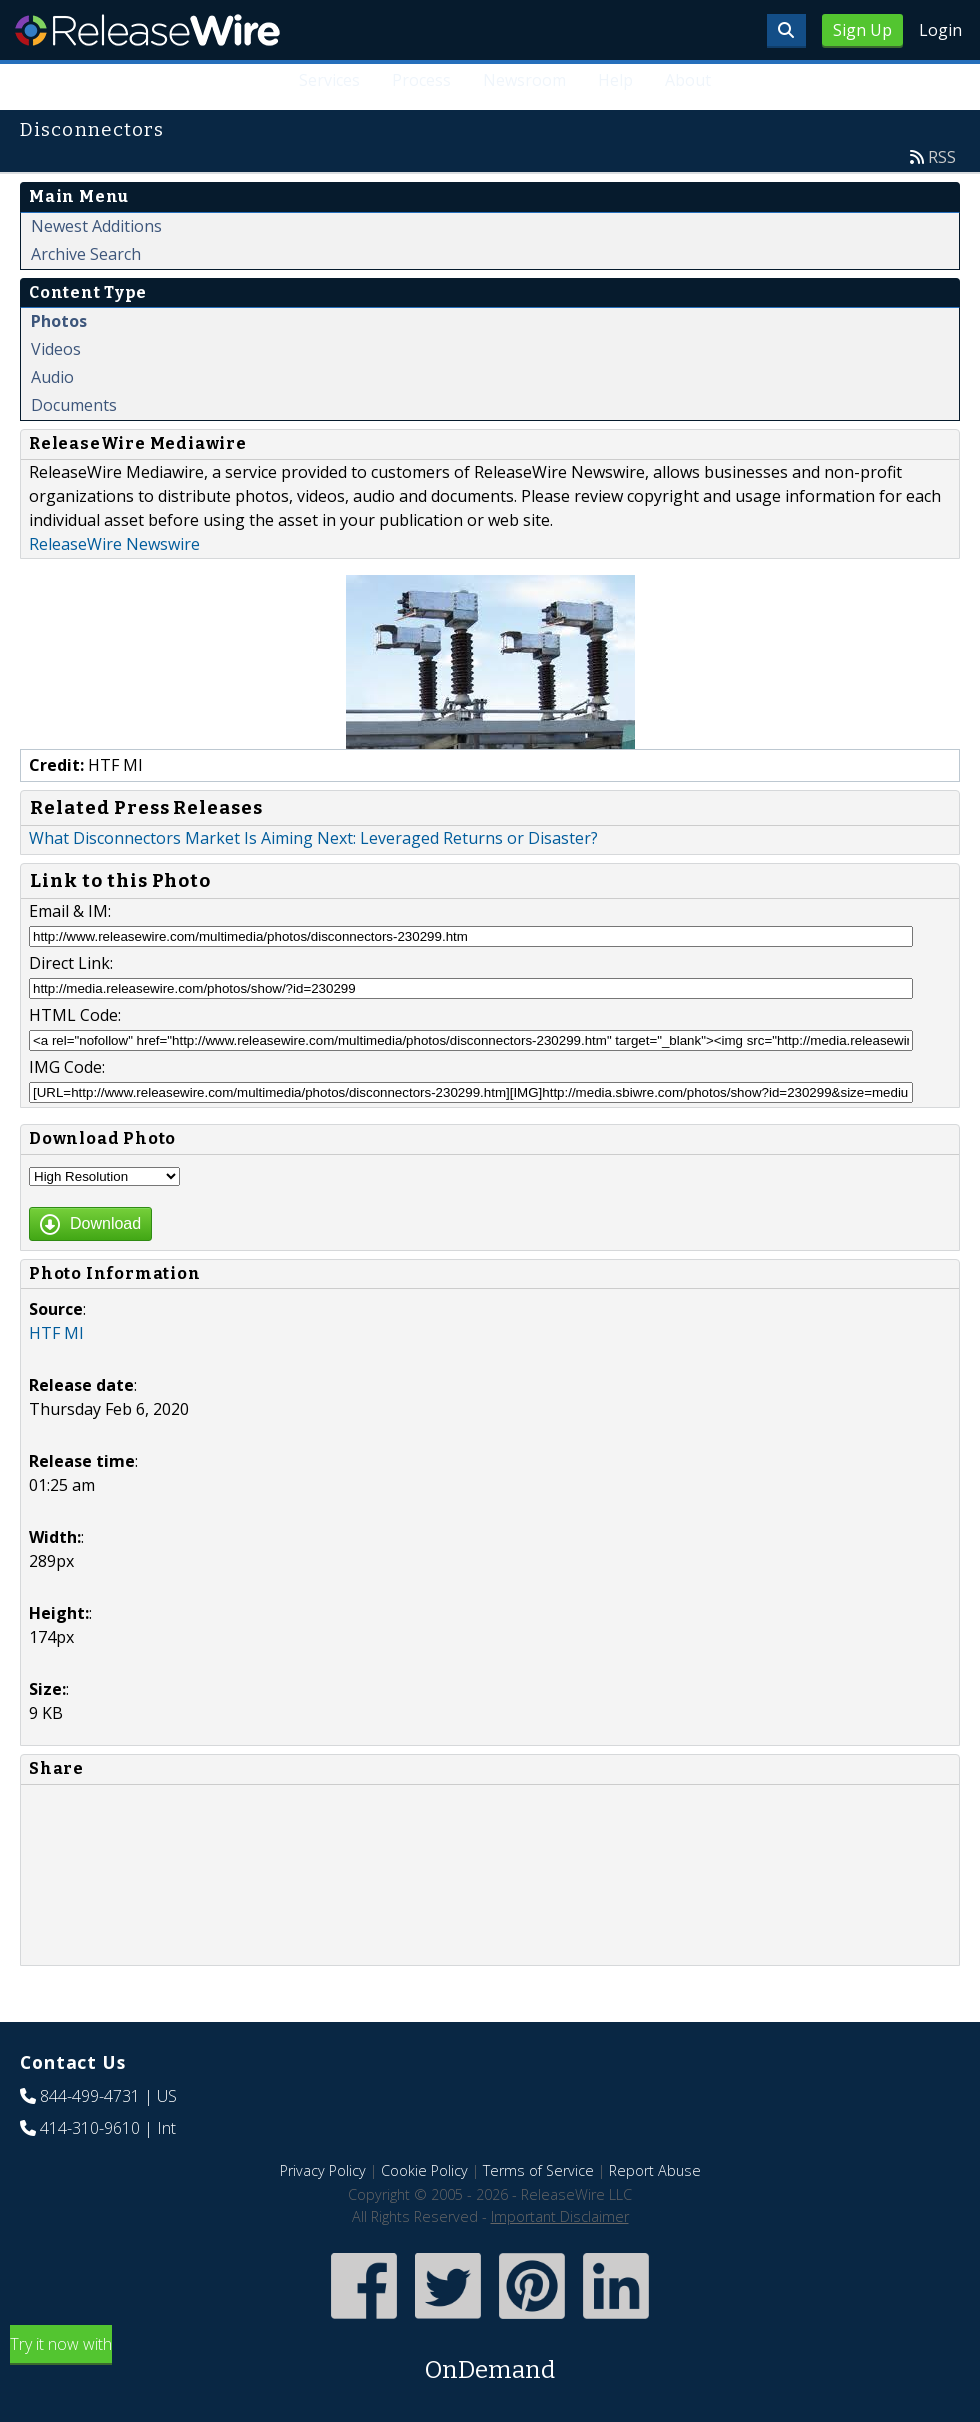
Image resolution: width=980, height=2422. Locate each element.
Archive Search (86, 254)
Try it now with (490, 2360)
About (688, 80)
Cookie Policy (424, 2170)
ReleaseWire (147, 30)
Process (421, 80)
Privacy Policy (323, 2170)
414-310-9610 (90, 2128)
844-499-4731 (90, 2096)
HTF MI (56, 1333)
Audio (52, 377)
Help (615, 80)
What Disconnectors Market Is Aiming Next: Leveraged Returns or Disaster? (313, 838)
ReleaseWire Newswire (114, 544)
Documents (74, 405)
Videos (56, 349)
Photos (59, 321)
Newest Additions (96, 226)
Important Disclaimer (560, 2216)
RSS (942, 157)
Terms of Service (538, 2170)
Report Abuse (655, 2170)
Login (940, 30)
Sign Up (862, 30)
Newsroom (524, 80)
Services (329, 80)
